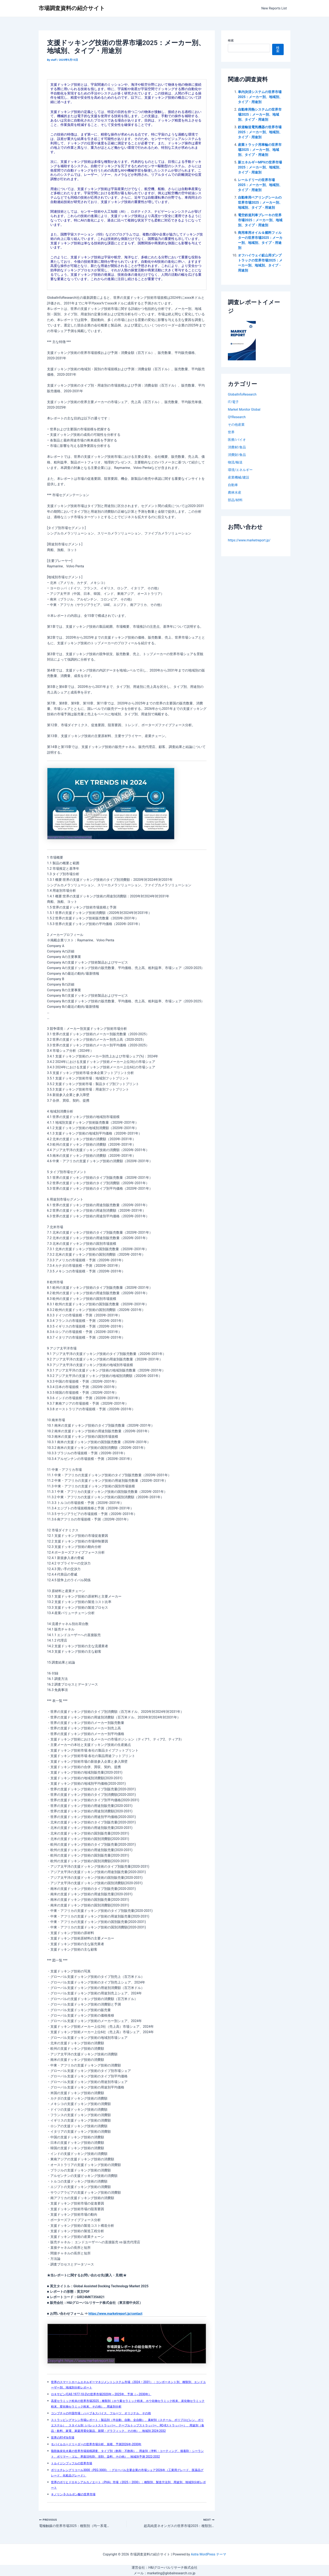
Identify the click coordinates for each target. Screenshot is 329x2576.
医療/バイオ (237, 440)
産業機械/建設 (238, 477)
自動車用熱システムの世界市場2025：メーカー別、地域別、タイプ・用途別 (260, 114)
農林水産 (234, 492)
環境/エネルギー (240, 470)
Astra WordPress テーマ (208, 2554)
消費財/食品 (237, 455)
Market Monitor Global (244, 409)
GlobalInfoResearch (242, 394)
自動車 (233, 485)
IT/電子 (233, 402)
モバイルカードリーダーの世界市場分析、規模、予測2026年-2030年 (96, 2444)
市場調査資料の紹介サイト (72, 8)
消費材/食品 (237, 447)
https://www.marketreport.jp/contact (116, 2314)
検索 (231, 40)
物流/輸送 (235, 462)
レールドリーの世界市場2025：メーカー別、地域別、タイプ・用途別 (260, 185)
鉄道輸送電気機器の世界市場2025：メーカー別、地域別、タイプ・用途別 (260, 132)
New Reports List (274, 8)
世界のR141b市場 (62, 2437)
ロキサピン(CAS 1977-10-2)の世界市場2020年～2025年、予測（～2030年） (101, 2394)
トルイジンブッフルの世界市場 (71, 2463)
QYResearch (237, 417)
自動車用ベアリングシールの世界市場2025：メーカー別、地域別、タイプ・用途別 (260, 202)
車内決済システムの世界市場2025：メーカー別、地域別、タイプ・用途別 (260, 97)
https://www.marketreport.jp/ (250, 540)
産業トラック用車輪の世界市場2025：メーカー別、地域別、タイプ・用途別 (260, 150)
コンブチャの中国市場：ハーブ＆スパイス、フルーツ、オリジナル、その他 (101, 2413)
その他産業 (236, 425)
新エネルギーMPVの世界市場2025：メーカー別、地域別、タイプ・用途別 (260, 167)
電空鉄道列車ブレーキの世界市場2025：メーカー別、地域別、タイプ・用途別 (260, 220)
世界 (231, 432)
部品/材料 (235, 500)
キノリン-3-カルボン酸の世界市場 (73, 2494)
